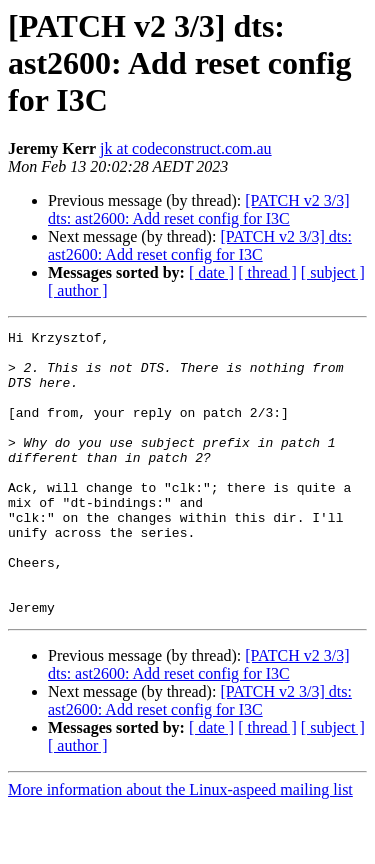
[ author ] (78, 290)
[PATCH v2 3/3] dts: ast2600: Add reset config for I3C (199, 209)
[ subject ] (333, 272)
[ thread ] (267, 272)
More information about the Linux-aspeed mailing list (180, 846)
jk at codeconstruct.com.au (186, 148)
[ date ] (211, 272)
